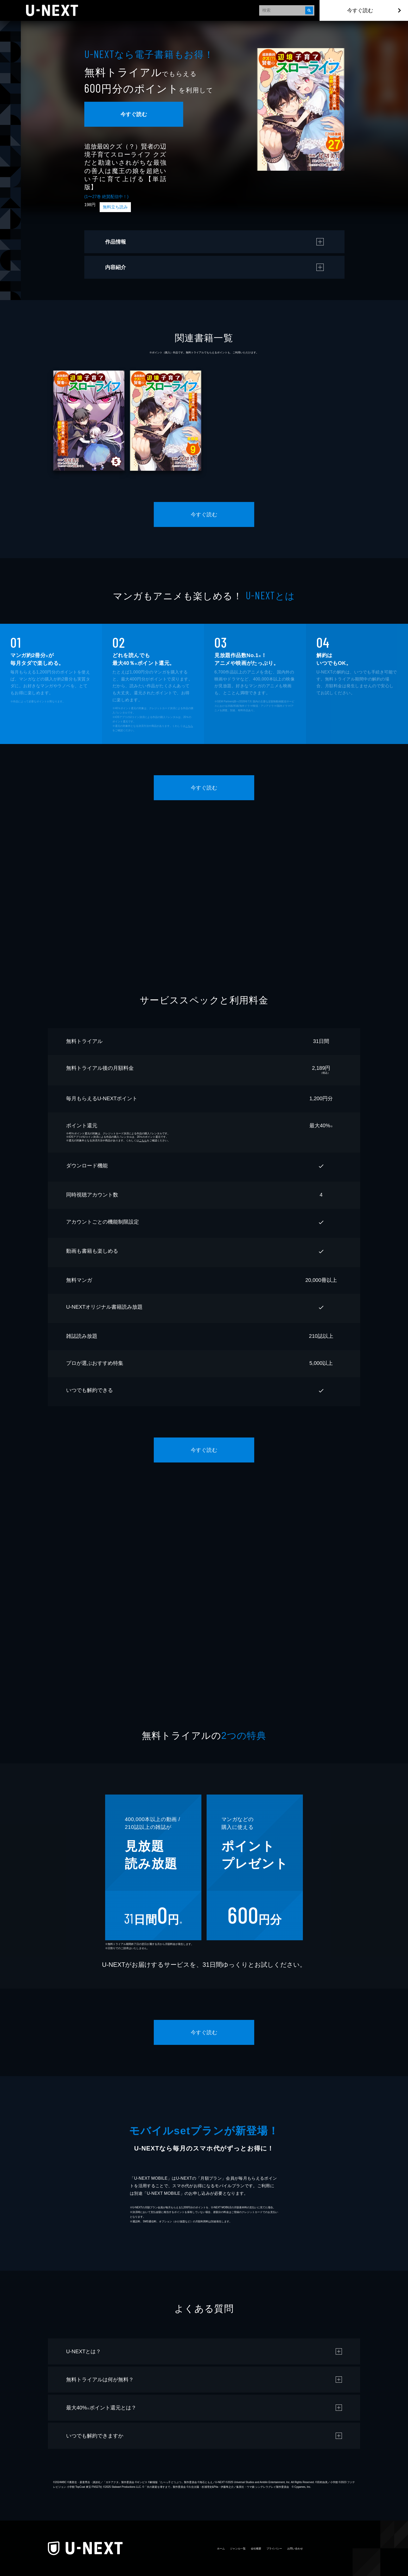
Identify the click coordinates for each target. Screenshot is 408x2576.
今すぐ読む (360, 10)
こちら (189, 725)
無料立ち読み (115, 207)
